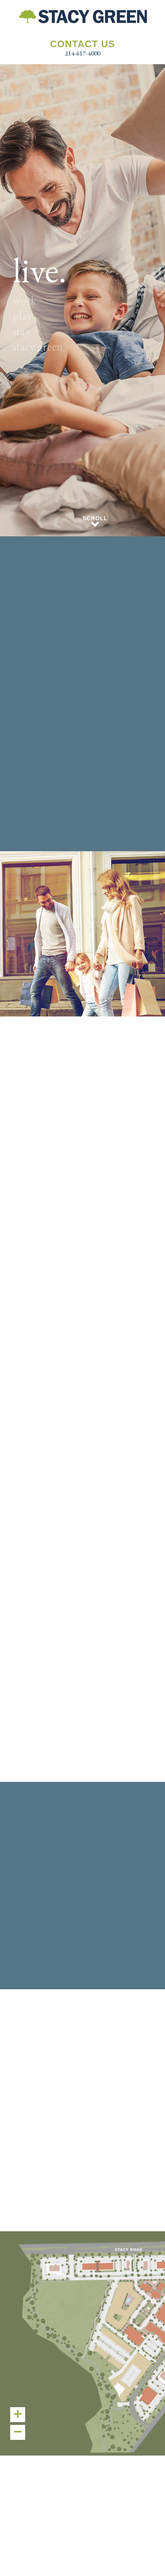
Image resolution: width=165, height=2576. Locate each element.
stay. (22, 331)
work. (26, 300)
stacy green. (39, 346)
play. (23, 315)
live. (39, 269)
